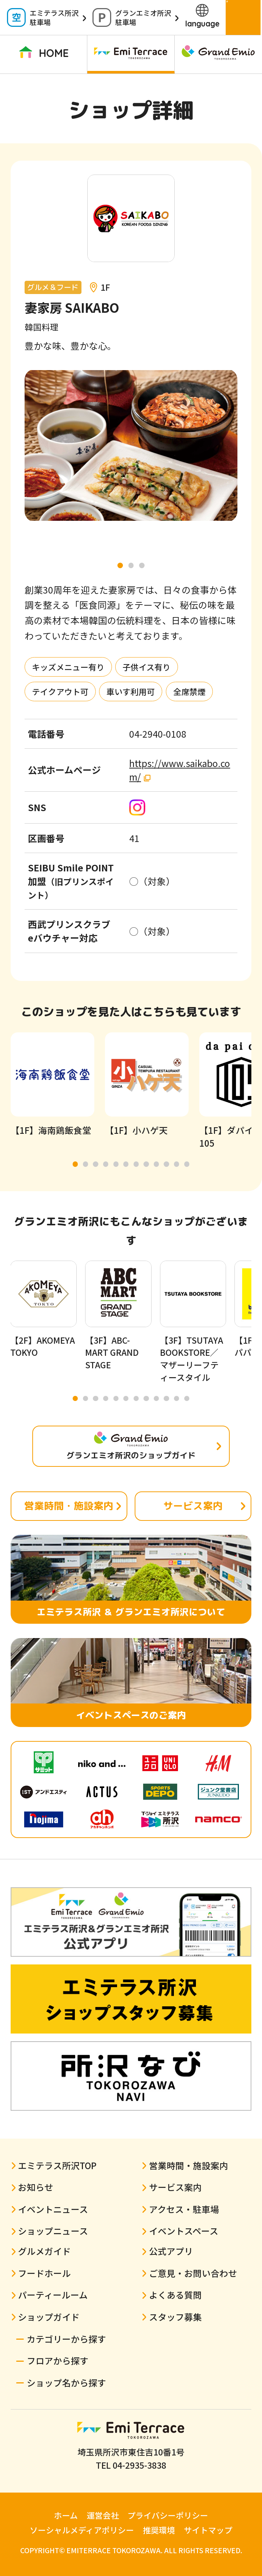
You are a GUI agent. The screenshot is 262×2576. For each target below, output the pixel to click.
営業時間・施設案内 (68, 1506)
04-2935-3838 (139, 2465)
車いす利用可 (130, 691)
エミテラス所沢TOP (57, 2165)
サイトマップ (208, 2530)
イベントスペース (183, 2230)
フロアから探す (57, 2360)
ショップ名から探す (66, 2382)
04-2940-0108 (157, 733)
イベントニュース (53, 2209)
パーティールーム (53, 2294)
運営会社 (103, 2515)
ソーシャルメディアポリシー (82, 2530)
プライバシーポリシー (167, 2515)
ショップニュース (53, 2230)
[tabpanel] (131, 445)
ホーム (66, 2515)
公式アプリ (171, 2250)
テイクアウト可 (60, 691)
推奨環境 (159, 2530)
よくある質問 (175, 2294)
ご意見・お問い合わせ (193, 2273)
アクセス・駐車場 (184, 2209)
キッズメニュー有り (68, 667)
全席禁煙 (189, 691)
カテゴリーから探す (66, 2338)
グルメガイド (44, 2250)
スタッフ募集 (175, 2316)
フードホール (44, 2273)
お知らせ (35, 2187)
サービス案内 (193, 1506)
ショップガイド (49, 2316)
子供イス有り (147, 667)
